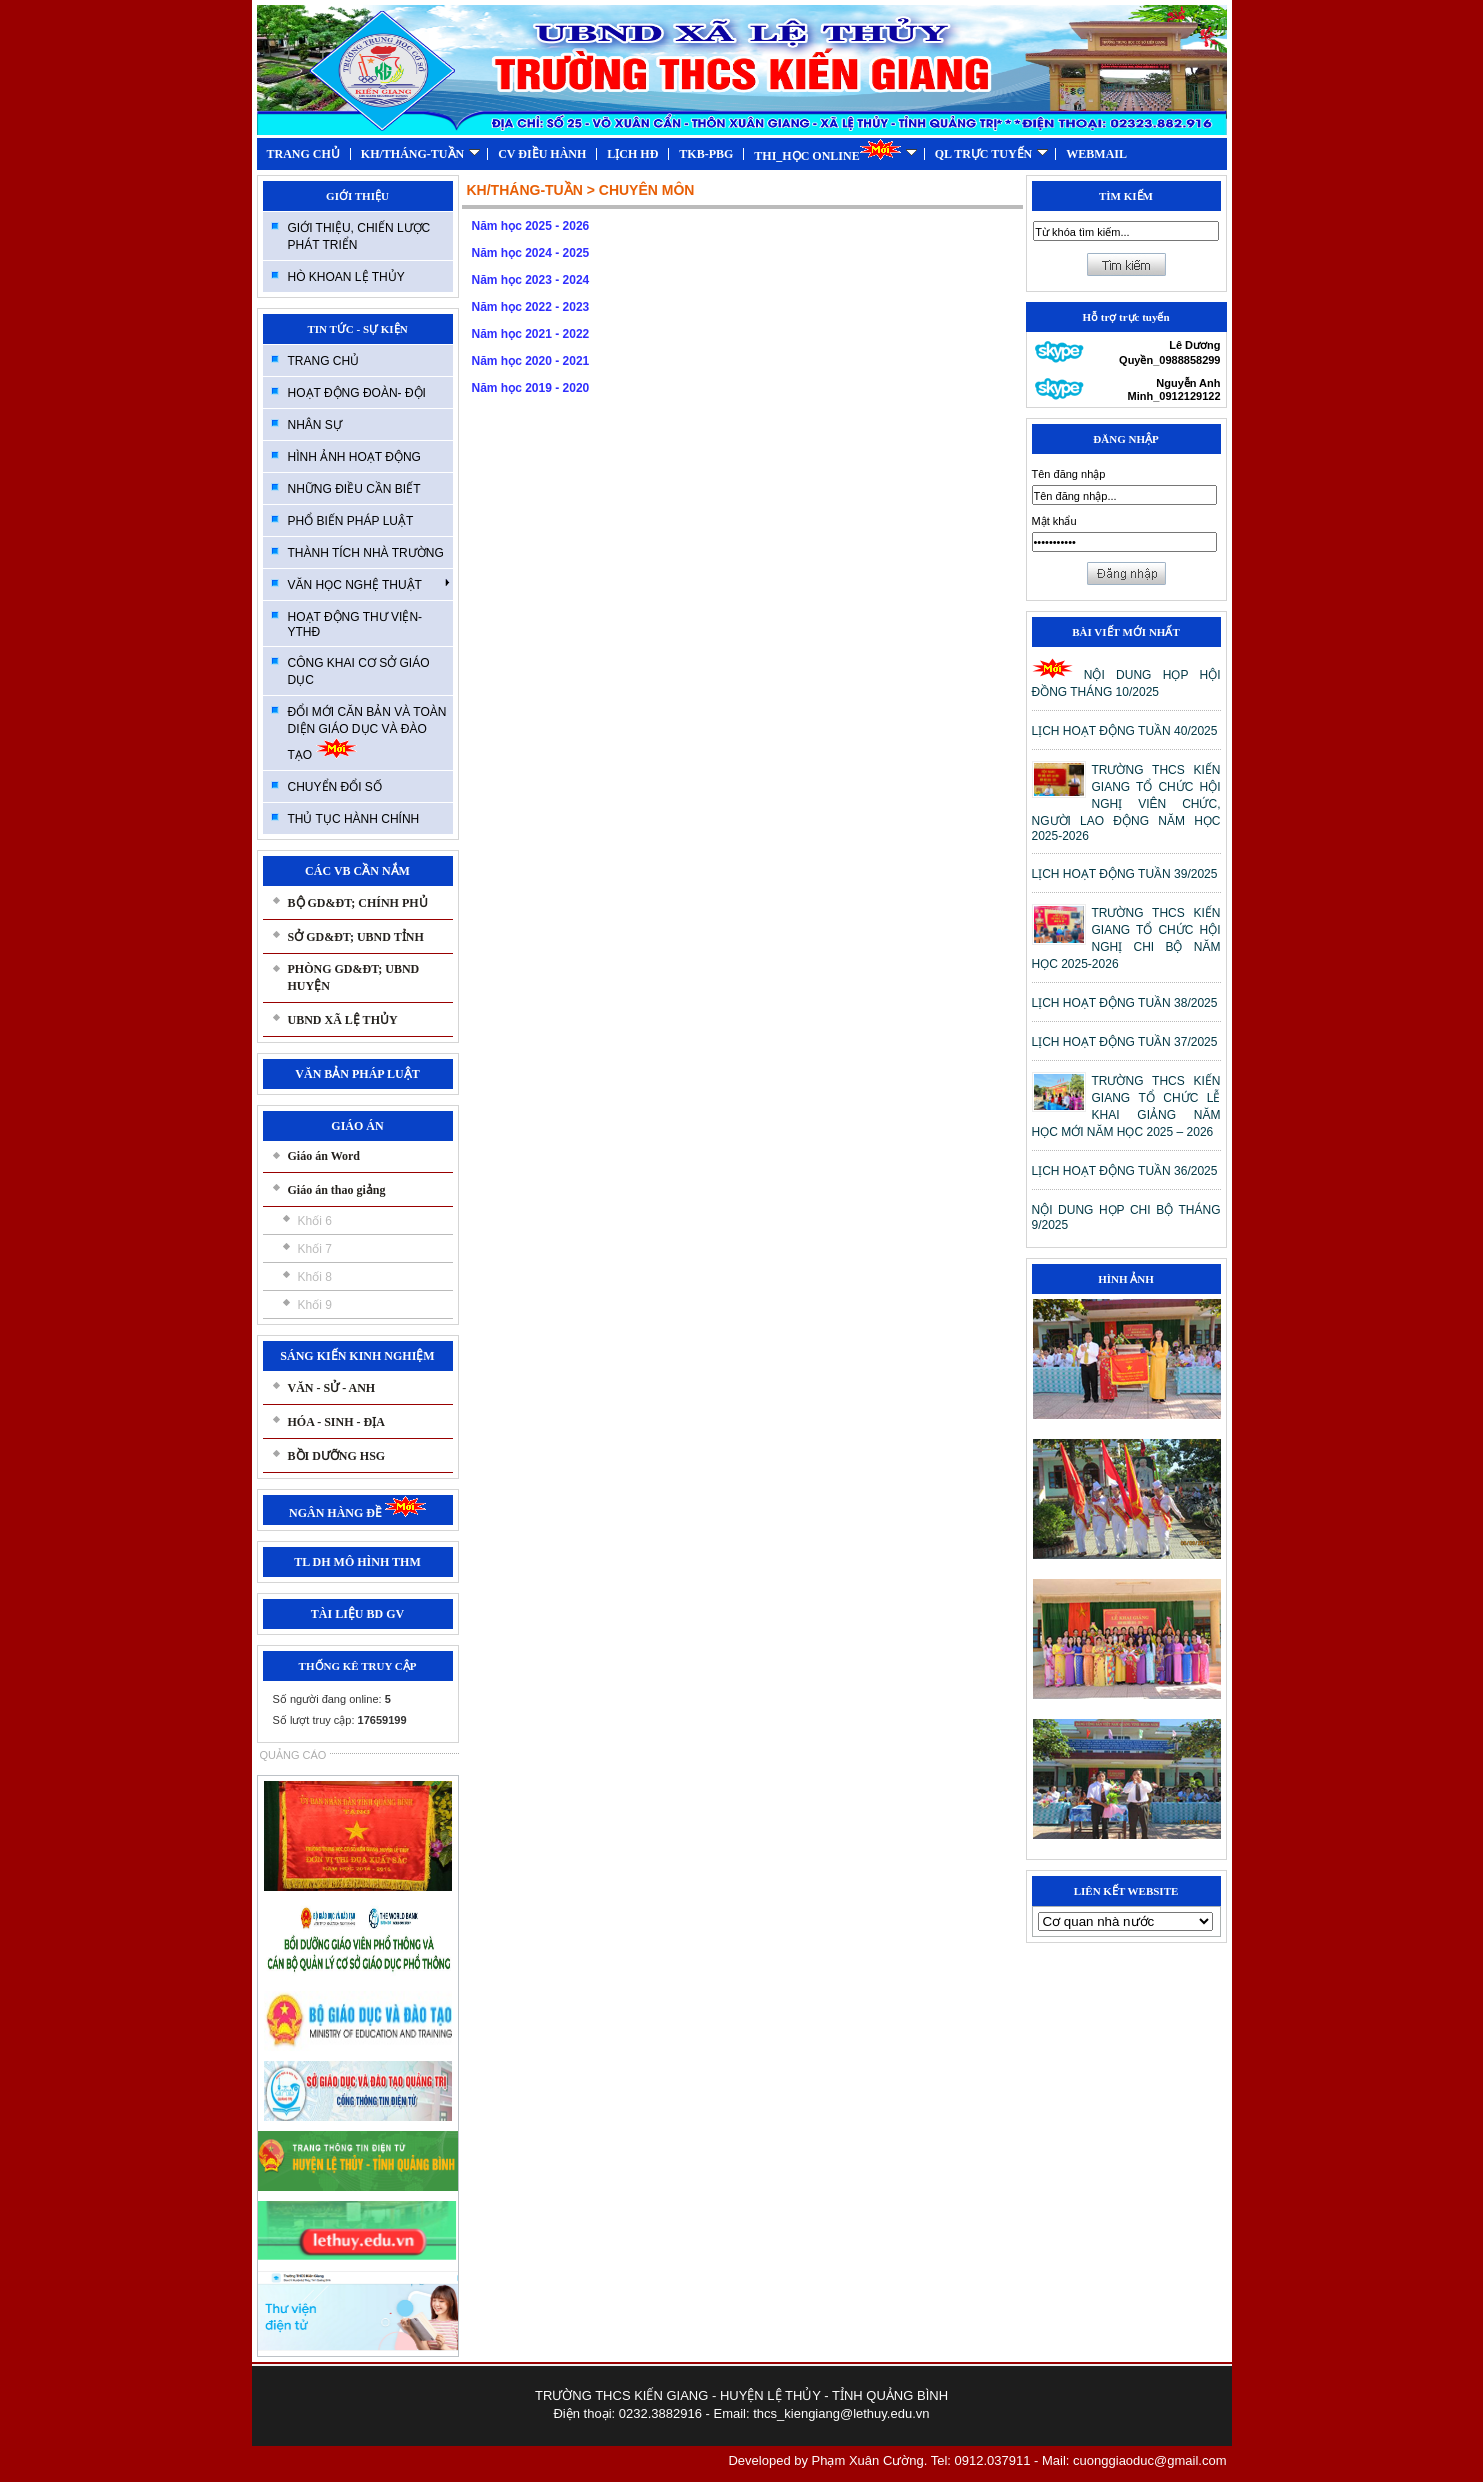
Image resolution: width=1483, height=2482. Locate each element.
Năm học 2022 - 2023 (531, 307)
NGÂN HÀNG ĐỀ (357, 1513)
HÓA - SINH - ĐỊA (336, 1422)
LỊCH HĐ (632, 154)
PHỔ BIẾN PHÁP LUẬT (351, 521)
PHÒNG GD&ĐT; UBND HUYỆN (354, 977)
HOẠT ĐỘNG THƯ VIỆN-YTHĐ (355, 624)
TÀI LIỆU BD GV (357, 1614)
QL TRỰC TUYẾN (992, 154)
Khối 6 (315, 1221)
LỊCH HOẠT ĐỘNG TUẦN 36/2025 (1125, 1171)
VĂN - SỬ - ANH (332, 1388)
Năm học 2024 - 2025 (531, 253)
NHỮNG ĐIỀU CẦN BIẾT (354, 489)
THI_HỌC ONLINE (835, 150)
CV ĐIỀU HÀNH (542, 154)
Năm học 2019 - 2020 (531, 388)
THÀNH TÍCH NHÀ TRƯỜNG (366, 553)
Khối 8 (315, 1277)
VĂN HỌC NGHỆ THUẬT (369, 584)
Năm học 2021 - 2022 (531, 334)
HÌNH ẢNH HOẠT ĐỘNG (354, 457)
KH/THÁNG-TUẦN (420, 154)
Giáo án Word (324, 1156)
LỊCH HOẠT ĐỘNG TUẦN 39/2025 (1125, 874)
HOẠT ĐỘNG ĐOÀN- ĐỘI (357, 393)
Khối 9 (315, 1305)
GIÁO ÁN (357, 1126)
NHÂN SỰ (315, 425)
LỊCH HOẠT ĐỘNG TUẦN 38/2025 (1125, 1003)
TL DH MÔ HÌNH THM (357, 1562)
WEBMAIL (1096, 154)
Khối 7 (315, 1249)
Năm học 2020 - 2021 (531, 361)
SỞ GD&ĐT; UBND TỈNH (356, 937)
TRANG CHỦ (303, 154)
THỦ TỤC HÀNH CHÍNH (354, 819)
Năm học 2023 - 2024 (531, 280)
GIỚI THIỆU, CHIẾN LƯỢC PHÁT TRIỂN (359, 236)
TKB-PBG (706, 154)
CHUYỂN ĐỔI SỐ (335, 787)
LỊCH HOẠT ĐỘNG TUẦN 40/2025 (1125, 731)
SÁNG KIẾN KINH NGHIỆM (357, 1356)
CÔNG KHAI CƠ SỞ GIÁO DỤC (359, 671)
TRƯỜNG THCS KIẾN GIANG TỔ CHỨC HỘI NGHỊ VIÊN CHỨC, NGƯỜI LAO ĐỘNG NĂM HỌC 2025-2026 (1126, 803)
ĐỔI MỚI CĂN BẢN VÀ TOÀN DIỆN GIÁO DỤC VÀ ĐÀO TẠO (367, 733)
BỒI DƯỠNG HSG (337, 1456)
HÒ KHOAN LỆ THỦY (346, 277)
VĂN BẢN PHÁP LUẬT (357, 1074)
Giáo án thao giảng (337, 1190)
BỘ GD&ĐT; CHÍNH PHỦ (358, 903)
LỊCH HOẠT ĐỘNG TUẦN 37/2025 (1125, 1042)
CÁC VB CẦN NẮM (357, 871)
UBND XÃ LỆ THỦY (343, 1020)
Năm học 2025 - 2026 (531, 226)
